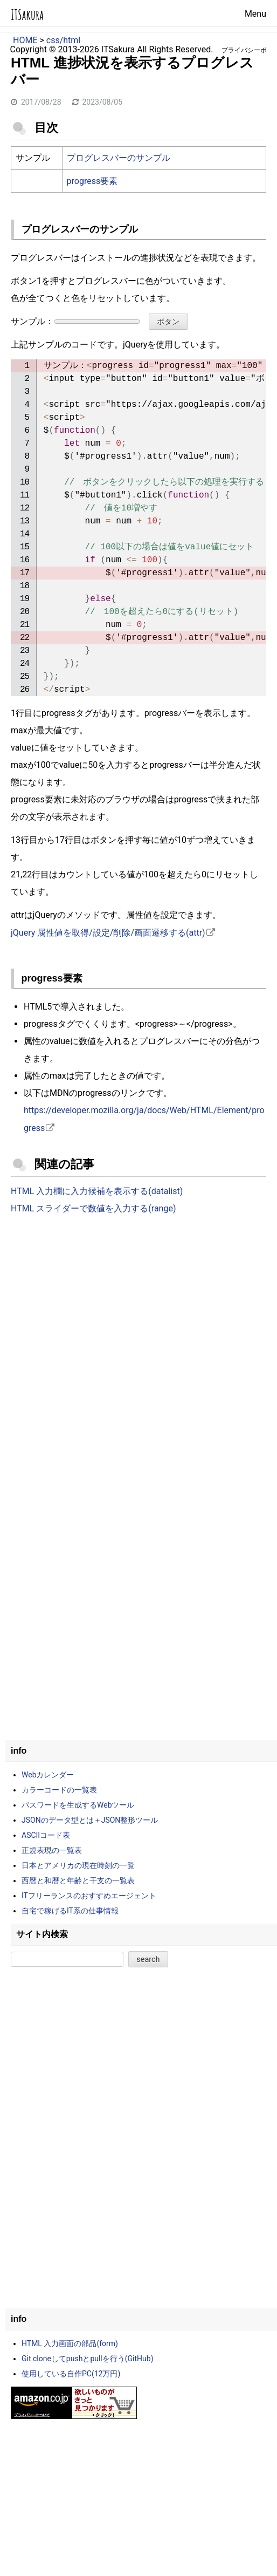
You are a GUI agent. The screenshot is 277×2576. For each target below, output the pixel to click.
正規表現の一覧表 (52, 1850)
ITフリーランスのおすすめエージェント (89, 1895)
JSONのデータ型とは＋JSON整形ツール (90, 1820)
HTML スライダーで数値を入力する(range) (93, 1208)
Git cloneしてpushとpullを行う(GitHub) (88, 2358)
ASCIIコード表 (46, 1835)
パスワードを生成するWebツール (78, 1805)
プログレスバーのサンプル (118, 158)
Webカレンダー (48, 1774)
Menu (255, 14)
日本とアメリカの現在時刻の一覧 (78, 1865)
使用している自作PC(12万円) (71, 2373)
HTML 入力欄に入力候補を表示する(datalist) (97, 1191)
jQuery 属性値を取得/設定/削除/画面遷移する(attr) (108, 933)
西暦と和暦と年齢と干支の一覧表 (78, 1880)
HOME (25, 40)
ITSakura (27, 14)
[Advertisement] (138, 1312)
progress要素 (92, 181)
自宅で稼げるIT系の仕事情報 (70, 1910)
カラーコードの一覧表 (59, 1790)
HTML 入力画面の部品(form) (70, 2343)
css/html (63, 40)
